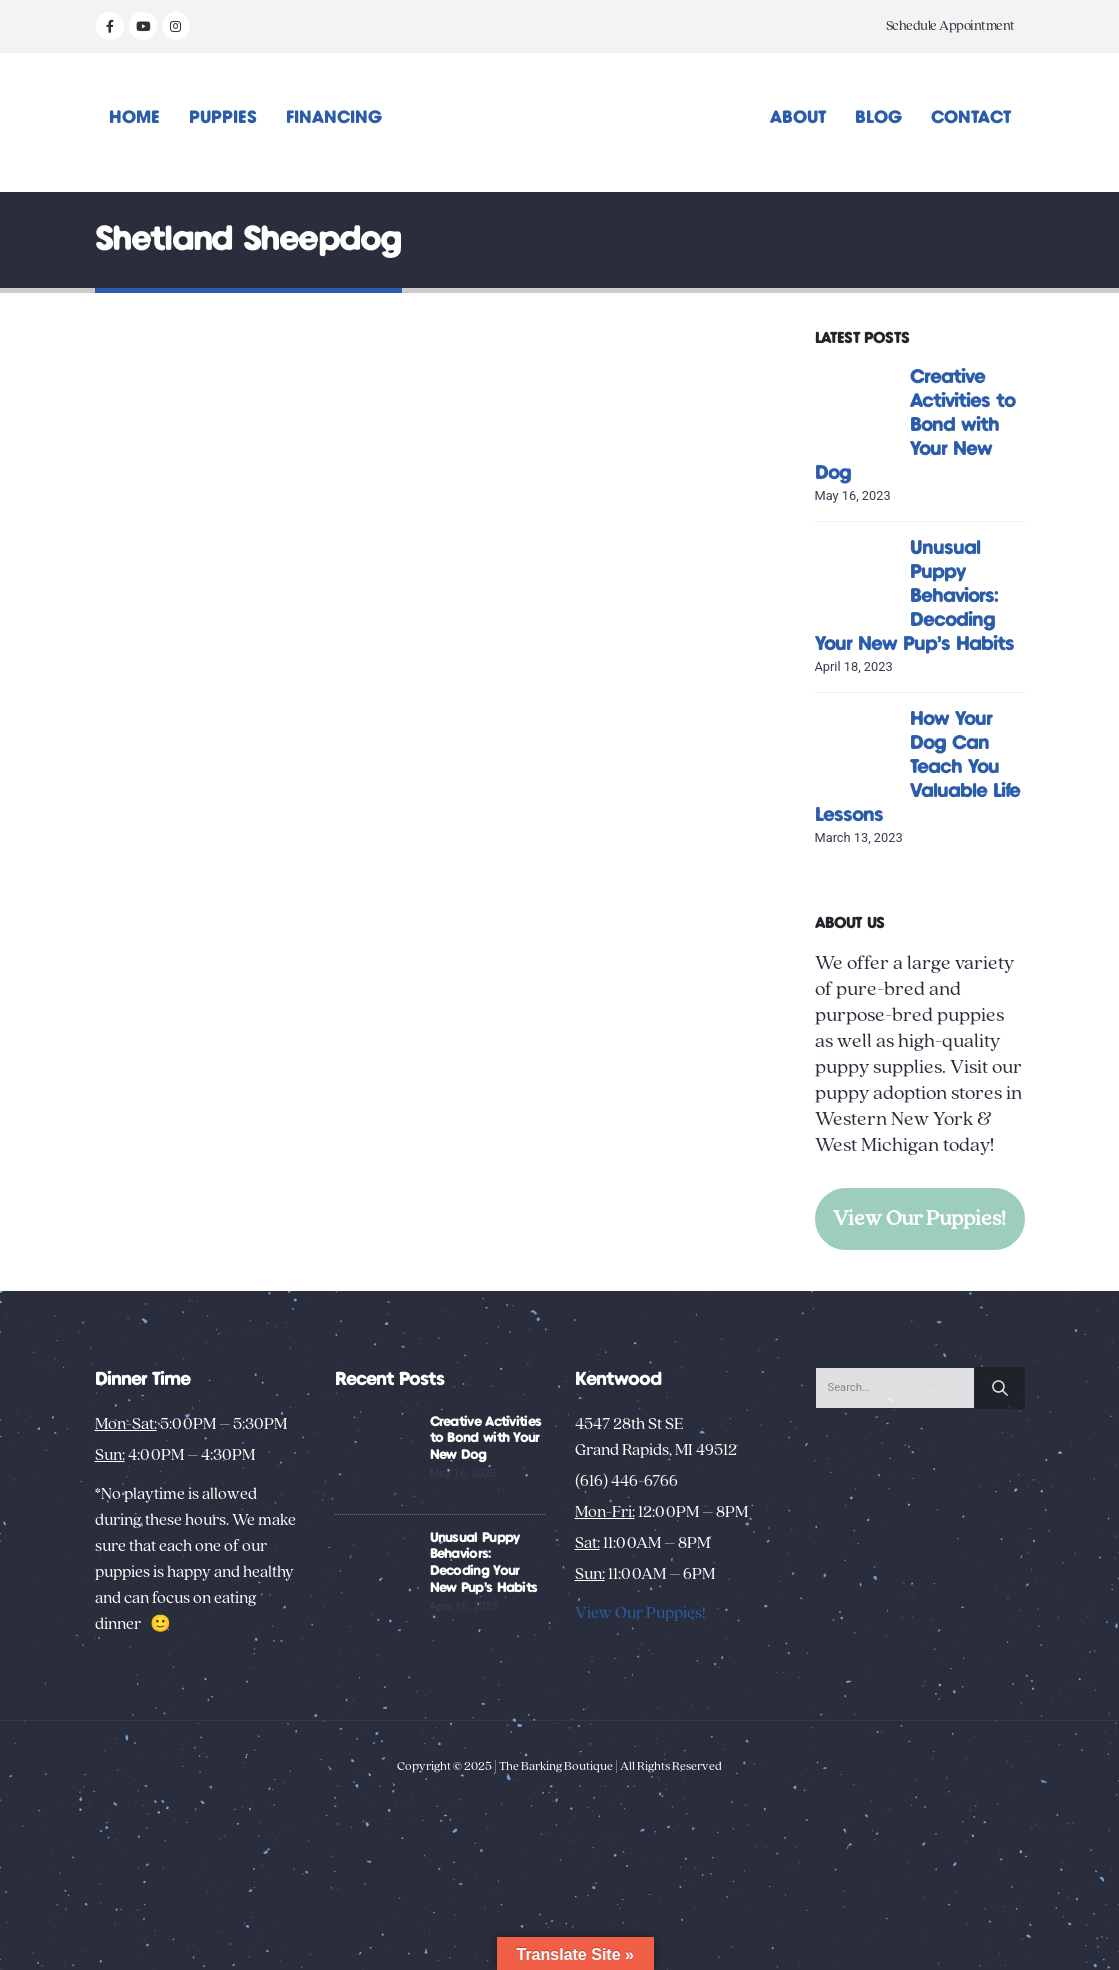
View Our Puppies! (919, 1218)
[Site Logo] (559, 122)
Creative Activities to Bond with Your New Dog (915, 425)
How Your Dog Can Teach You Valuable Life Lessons (917, 767)
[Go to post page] (857, 406)
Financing (334, 118)
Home (134, 118)
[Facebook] (110, 26)
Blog (878, 118)
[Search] (1000, 1388)
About (798, 118)
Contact (971, 118)
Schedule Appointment (950, 26)
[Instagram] (176, 26)
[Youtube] (143, 26)
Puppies (223, 118)
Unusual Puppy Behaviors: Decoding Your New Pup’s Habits (914, 596)
